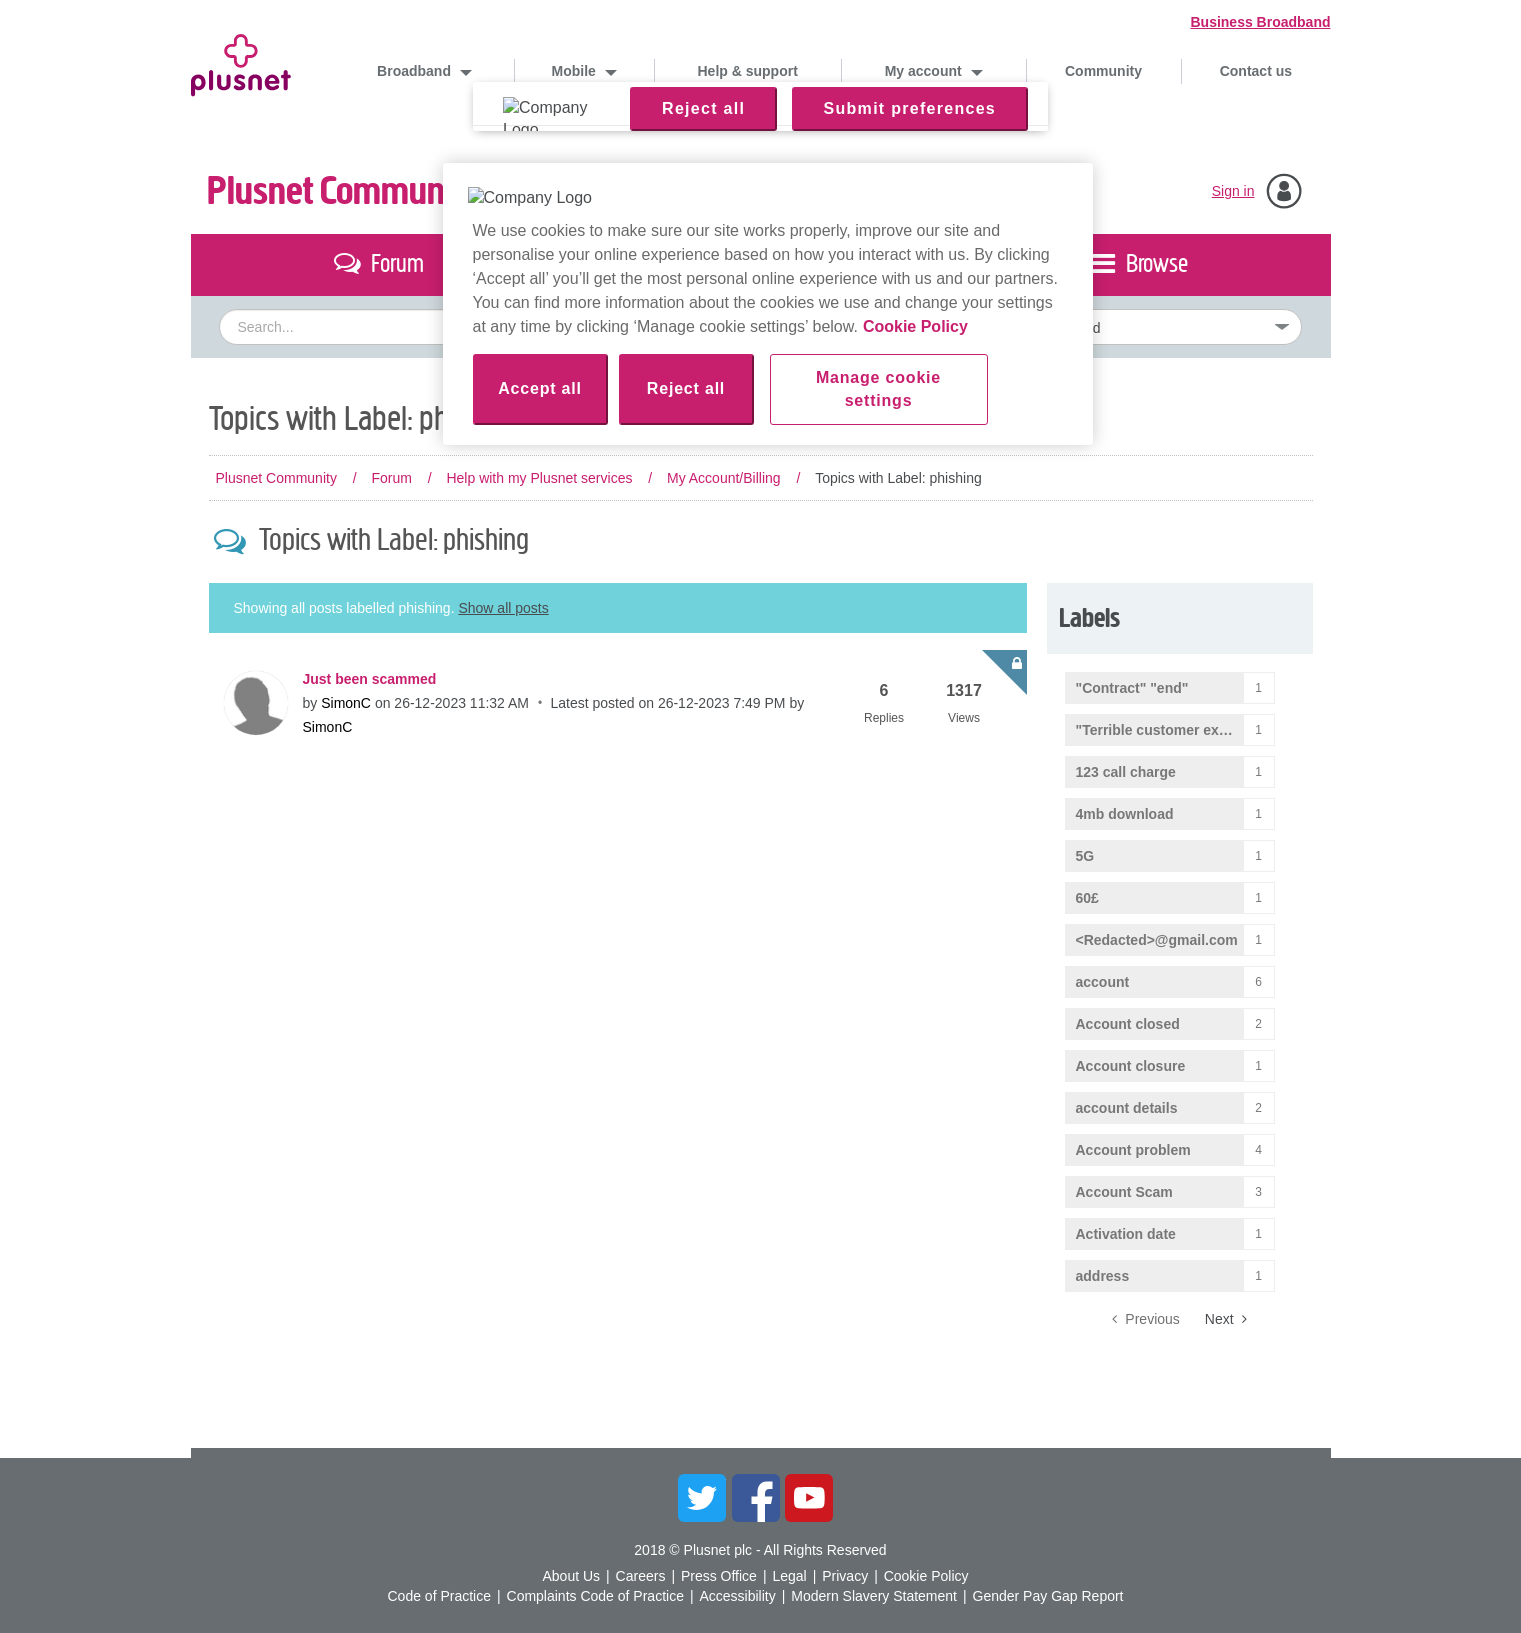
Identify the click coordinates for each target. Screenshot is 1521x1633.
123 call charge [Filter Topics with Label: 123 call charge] (1126, 772)
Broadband (416, 71)
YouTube (809, 1498)
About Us (571, 1576)
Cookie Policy (926, 1576)
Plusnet (241, 61)
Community (1103, 71)
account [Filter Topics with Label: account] (1103, 982)
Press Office (719, 1576)
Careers (641, 1576)
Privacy (845, 1576)
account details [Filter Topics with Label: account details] (1127, 1108)
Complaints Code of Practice (595, 1596)
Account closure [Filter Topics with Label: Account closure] (1131, 1066)
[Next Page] (1226, 1319)
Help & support (748, 71)
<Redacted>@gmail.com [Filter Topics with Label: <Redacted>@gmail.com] (1157, 940)
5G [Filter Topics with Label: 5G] (1085, 856)
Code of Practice (439, 1596)
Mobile (576, 71)
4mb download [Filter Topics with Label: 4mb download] (1125, 814)
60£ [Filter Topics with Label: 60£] (1087, 898)
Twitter (702, 1498)
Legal (789, 1576)
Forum (391, 478)
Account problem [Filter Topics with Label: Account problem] (1133, 1150)
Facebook (756, 1498)
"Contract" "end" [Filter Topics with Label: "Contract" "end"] (1132, 688)
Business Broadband (1260, 22)
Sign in (1233, 191)
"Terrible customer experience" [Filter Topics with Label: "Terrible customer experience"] (1175, 730)
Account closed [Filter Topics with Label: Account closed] (1128, 1024)
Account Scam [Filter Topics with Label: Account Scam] (1124, 1192)
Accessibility (737, 1596)
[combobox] (576, 327)
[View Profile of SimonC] (346, 703)
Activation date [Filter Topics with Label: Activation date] (1126, 1234)
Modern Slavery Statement (874, 1596)
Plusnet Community (344, 191)
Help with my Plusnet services (539, 478)
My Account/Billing (724, 478)
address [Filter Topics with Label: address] (1103, 1276)
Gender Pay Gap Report (1048, 1596)
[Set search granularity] (1138, 327)
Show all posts (503, 608)
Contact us (1256, 71)
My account (925, 71)
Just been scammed (370, 679)
